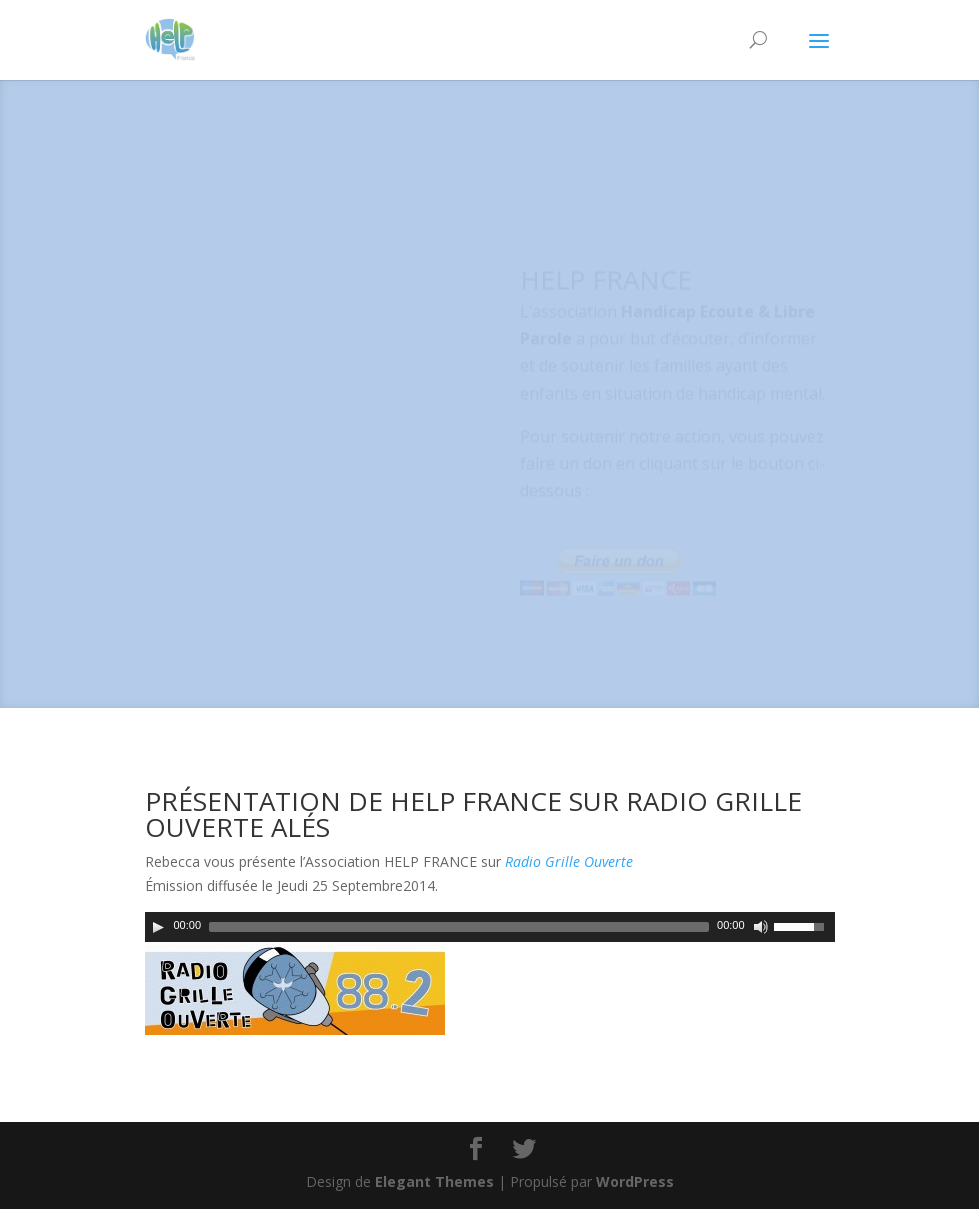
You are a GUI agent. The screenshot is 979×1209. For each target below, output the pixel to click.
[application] (490, 927)
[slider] (459, 927)
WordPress (635, 1181)
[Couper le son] (761, 927)
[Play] (158, 927)
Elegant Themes (434, 1181)
